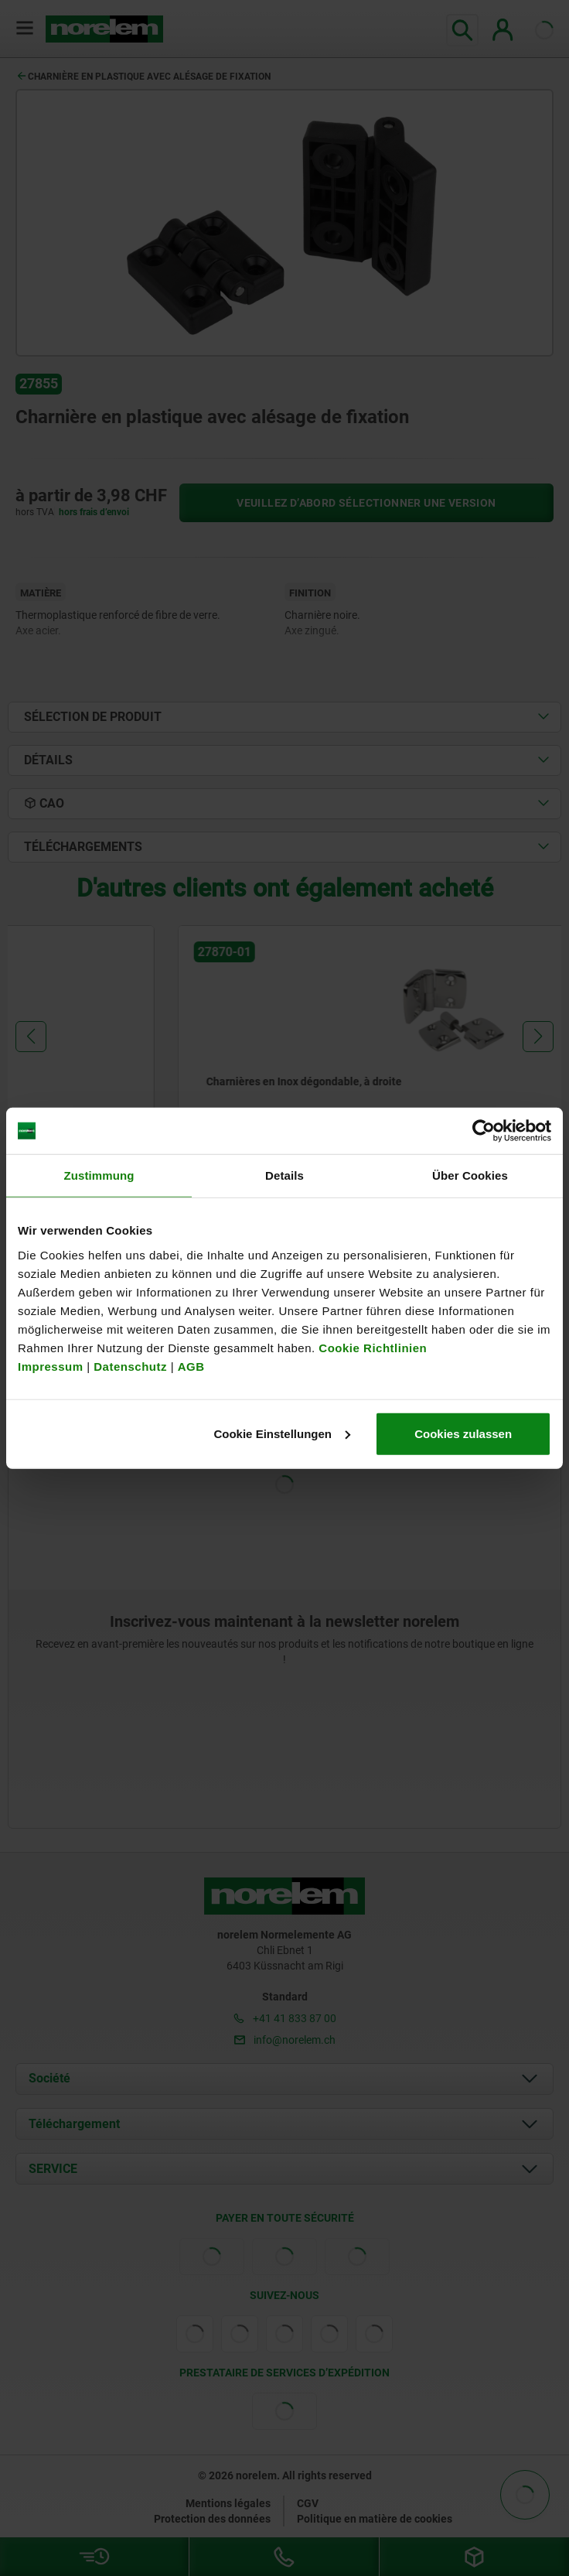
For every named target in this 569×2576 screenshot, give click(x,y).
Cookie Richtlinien (371, 1347)
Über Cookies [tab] (470, 1175)
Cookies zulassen (463, 1433)
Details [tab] (284, 1175)
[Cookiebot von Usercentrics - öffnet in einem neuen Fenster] (483, 1131)
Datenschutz (130, 1365)
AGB (191, 1365)
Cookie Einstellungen (281, 1433)
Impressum (50, 1365)
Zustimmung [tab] (99, 1175)
